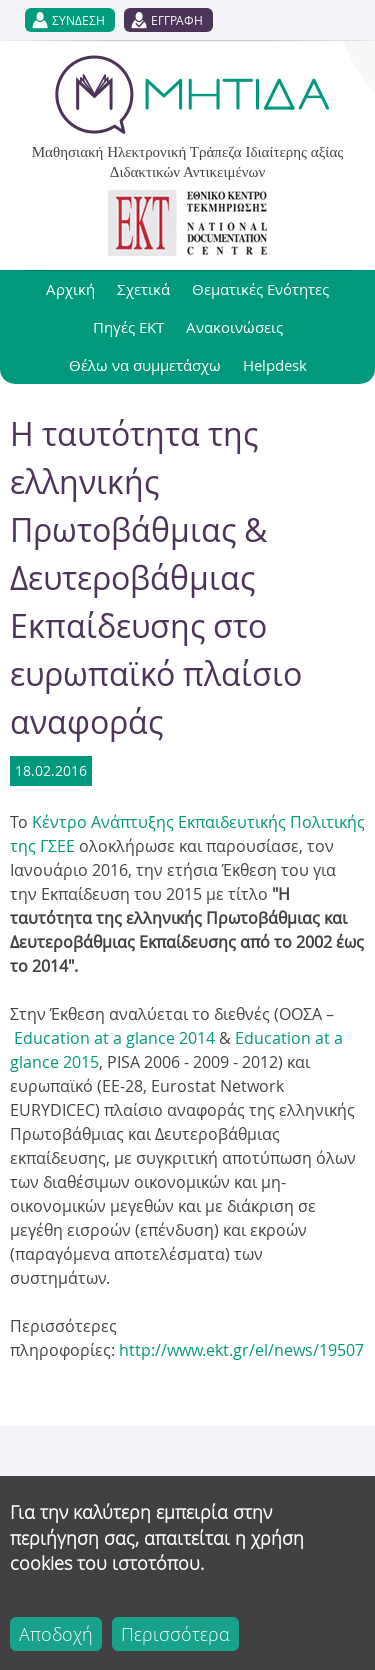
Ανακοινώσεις (234, 327)
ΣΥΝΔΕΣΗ (78, 20)
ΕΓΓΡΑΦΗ (177, 20)
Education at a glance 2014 (112, 1038)
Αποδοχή (56, 1634)
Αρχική (70, 289)
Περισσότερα (175, 1634)
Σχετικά (143, 289)
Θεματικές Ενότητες (260, 289)
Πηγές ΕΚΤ (128, 327)
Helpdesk (275, 365)
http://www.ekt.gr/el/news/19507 (241, 1350)
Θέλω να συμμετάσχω (145, 365)
